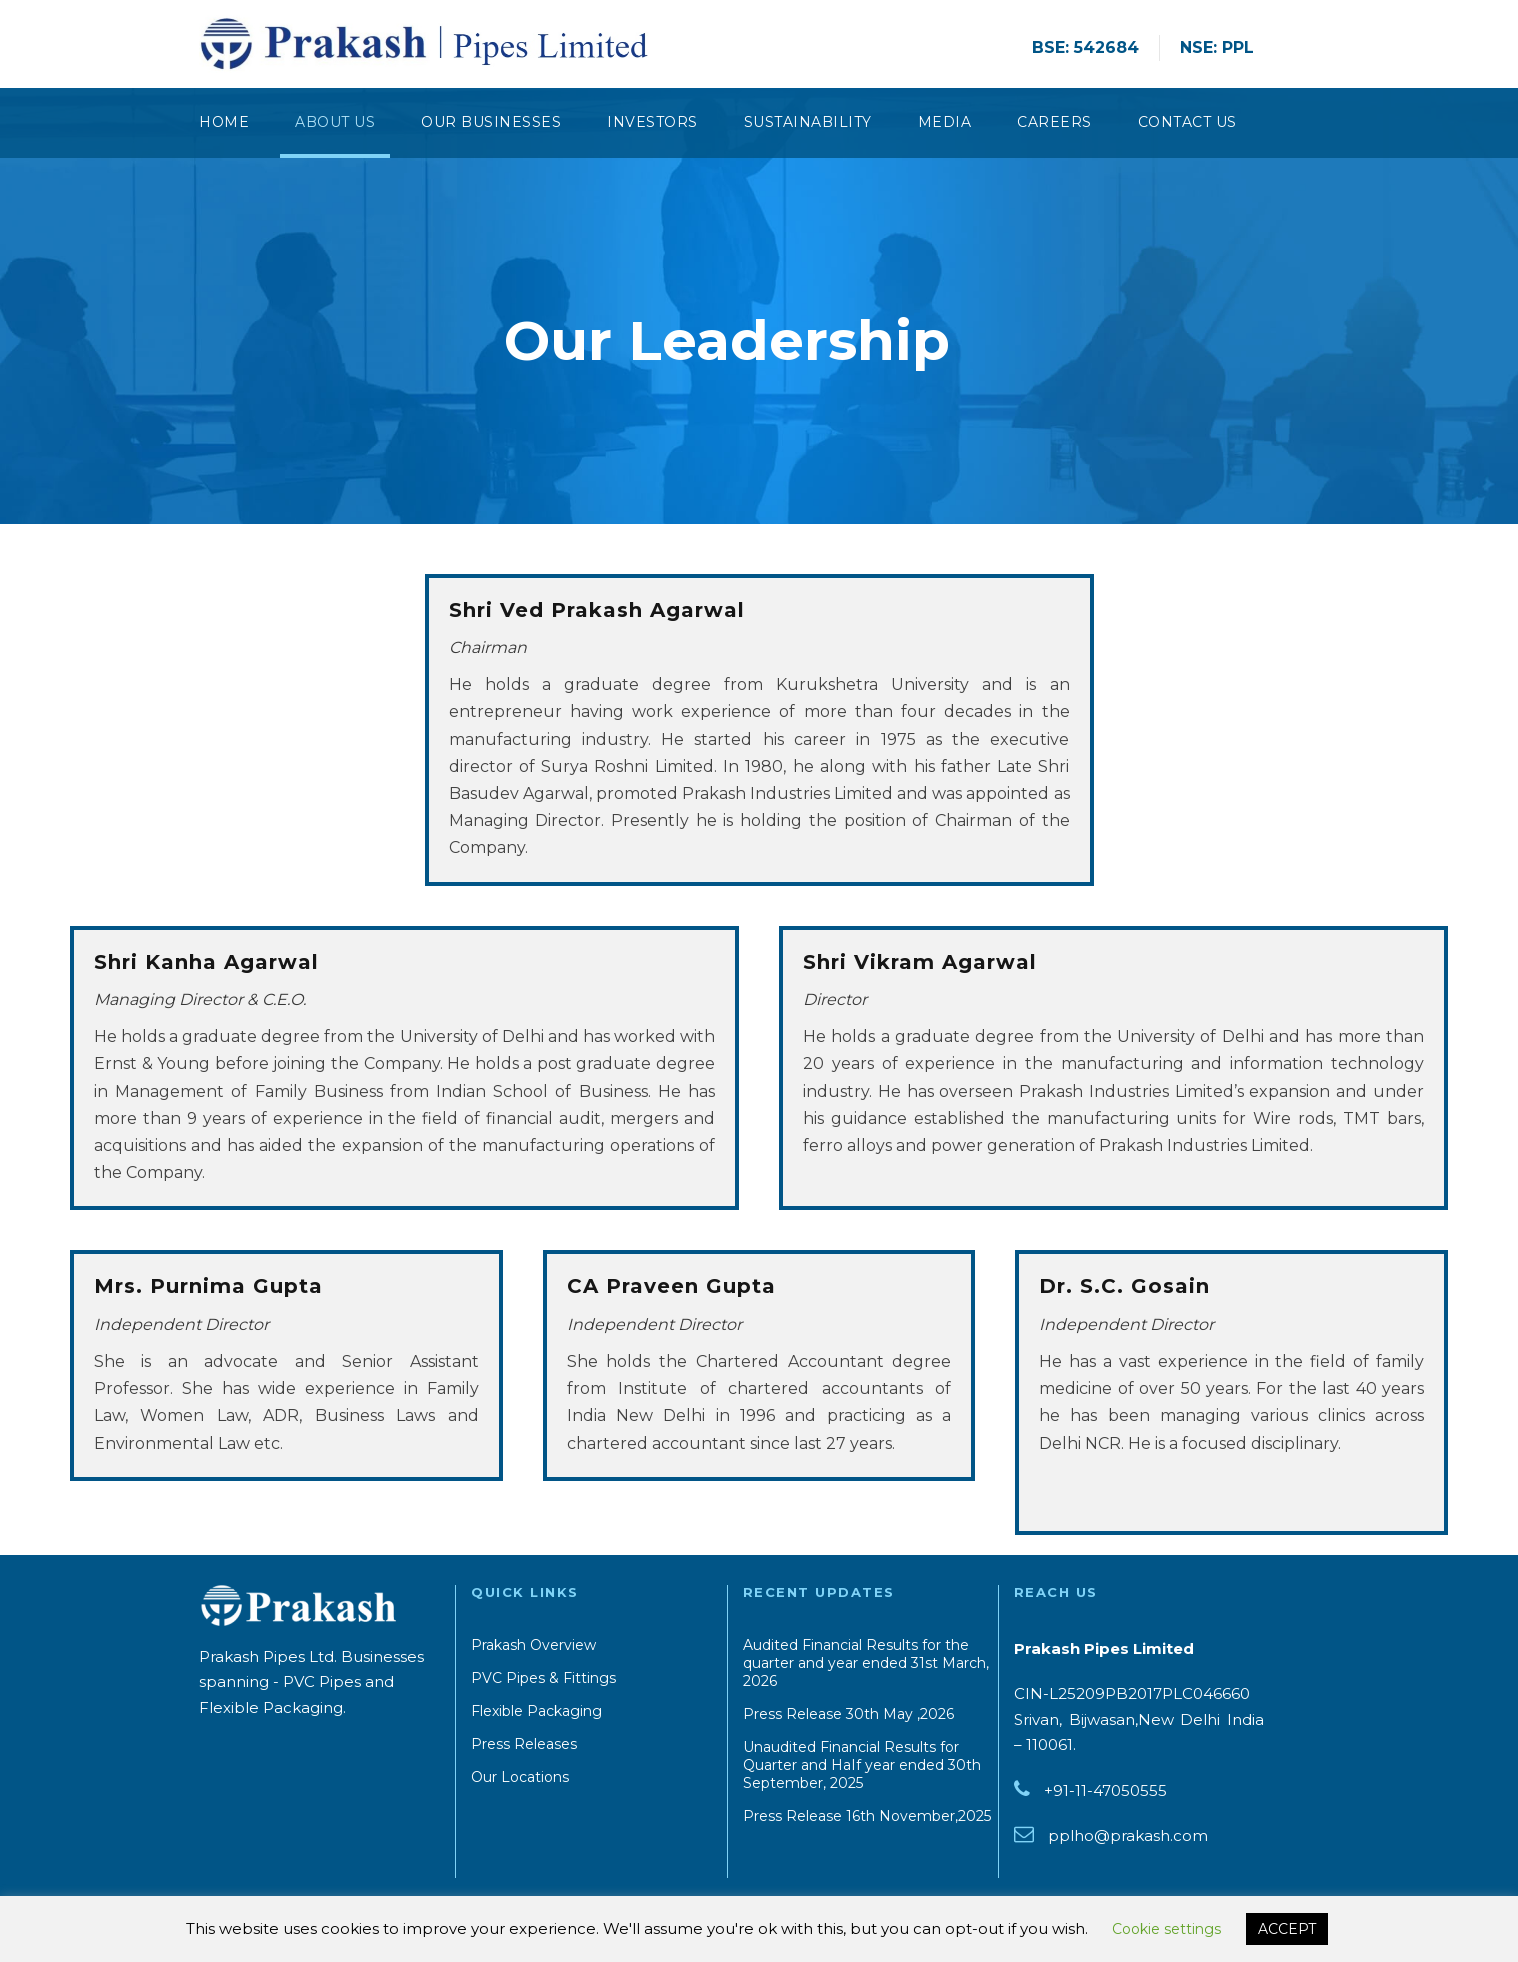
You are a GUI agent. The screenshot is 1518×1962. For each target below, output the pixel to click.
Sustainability (808, 122)
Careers (1054, 122)
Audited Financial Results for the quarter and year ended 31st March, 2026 (866, 1663)
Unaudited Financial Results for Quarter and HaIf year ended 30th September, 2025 (862, 1765)
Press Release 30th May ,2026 (848, 1714)
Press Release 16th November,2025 (867, 1816)
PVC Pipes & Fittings (543, 1678)
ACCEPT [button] (1287, 1929)
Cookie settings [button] (1166, 1929)
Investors (652, 122)
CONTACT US (1187, 122)
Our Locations (520, 1777)
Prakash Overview (533, 1645)
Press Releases (524, 1744)
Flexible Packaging (536, 1711)
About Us (335, 122)
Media (945, 122)
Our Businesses (491, 122)
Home (224, 122)
